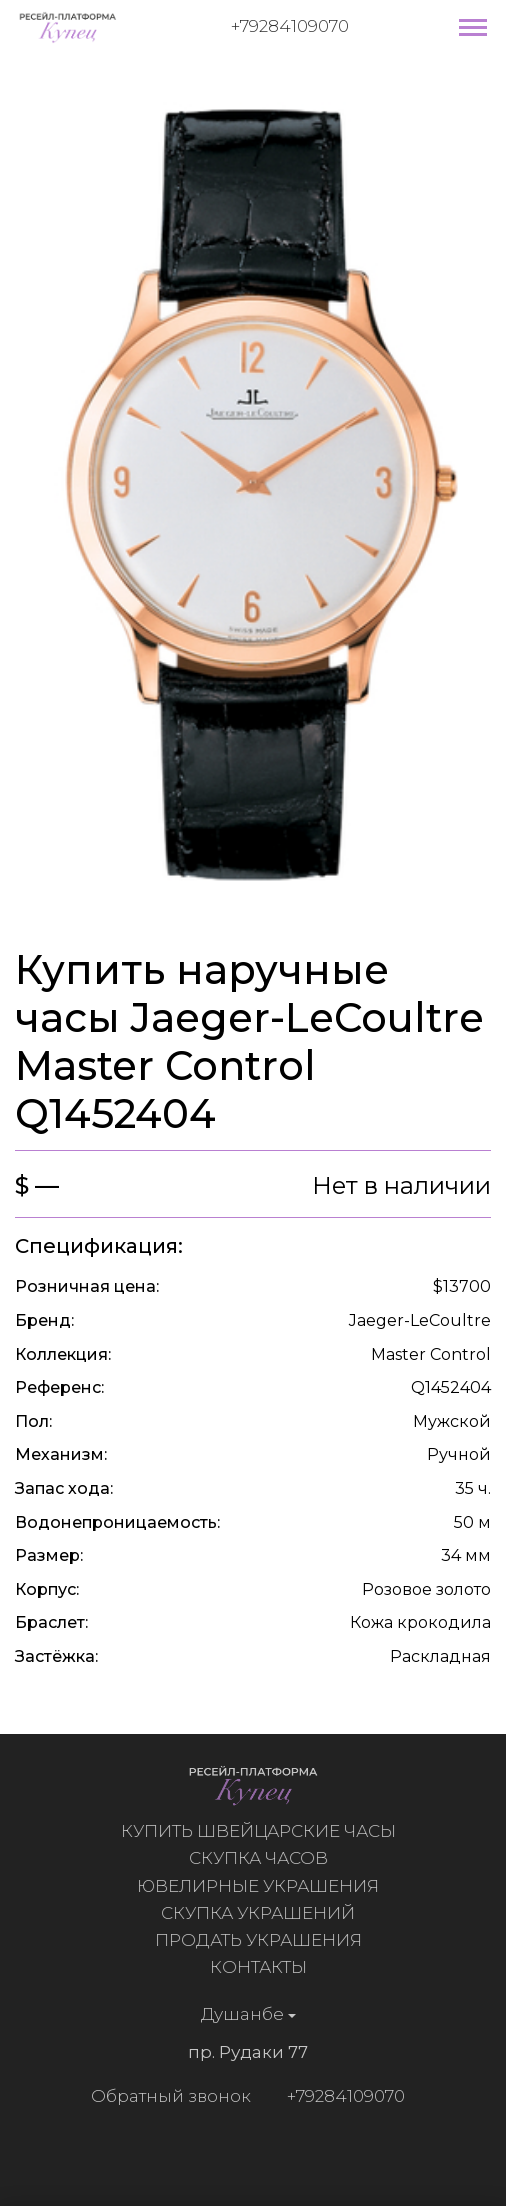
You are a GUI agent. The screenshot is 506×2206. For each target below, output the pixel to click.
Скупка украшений (263, 1913)
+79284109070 (290, 26)
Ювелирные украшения (263, 1886)
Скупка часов (263, 1858)
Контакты (263, 1967)
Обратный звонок (166, 2096)
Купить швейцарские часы (263, 1831)
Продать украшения (263, 1940)
